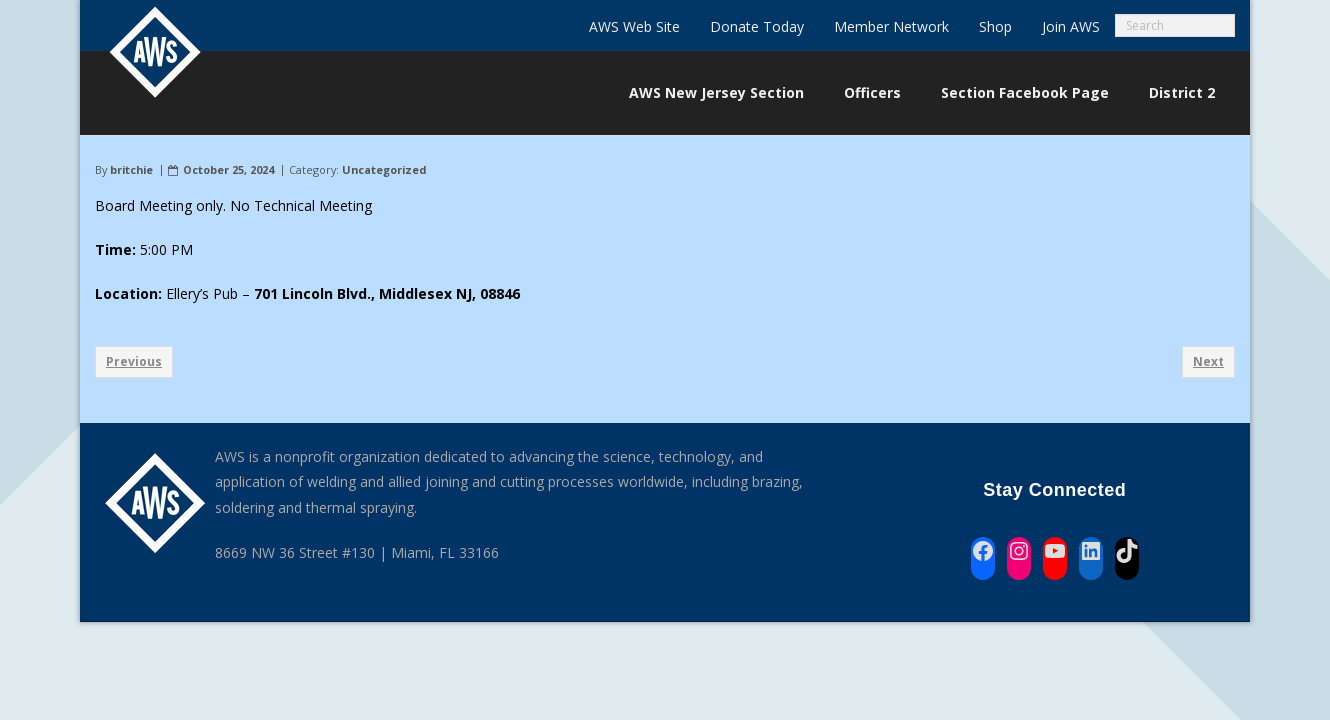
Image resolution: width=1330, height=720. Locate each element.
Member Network (891, 26)
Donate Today (757, 26)
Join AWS (1071, 26)
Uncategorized (384, 169)
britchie (131, 169)
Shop (995, 26)
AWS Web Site (634, 26)
